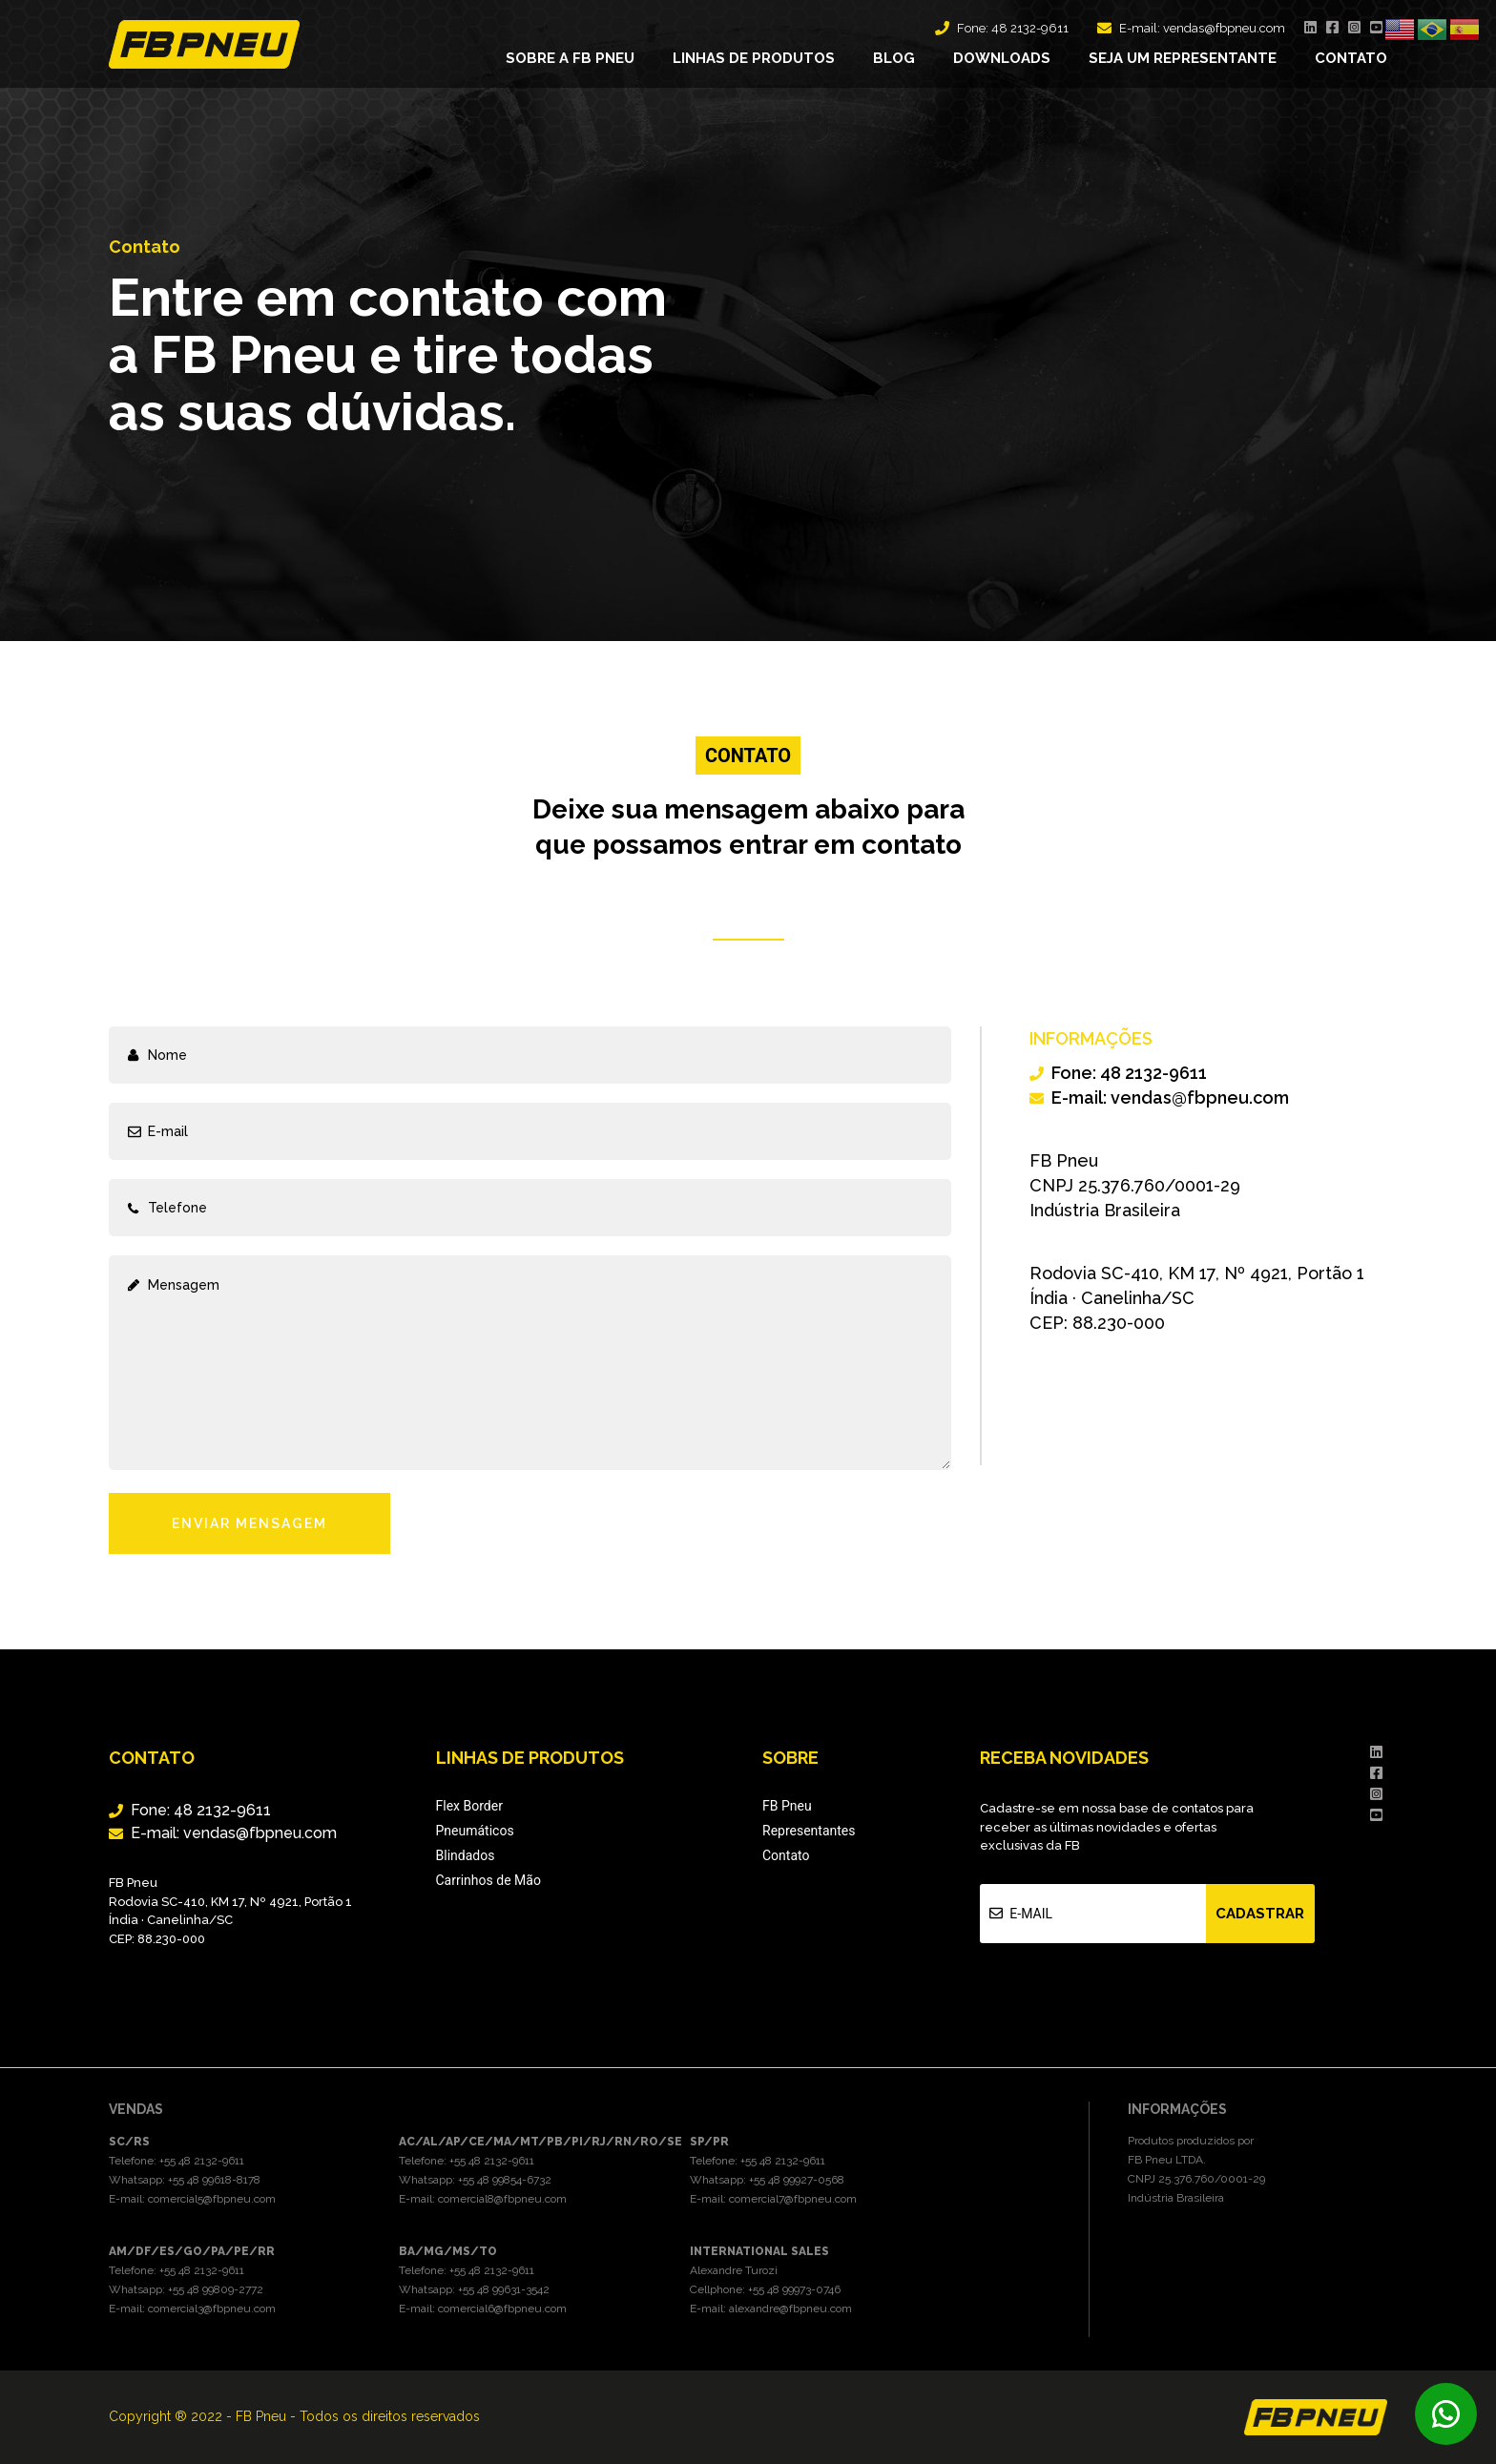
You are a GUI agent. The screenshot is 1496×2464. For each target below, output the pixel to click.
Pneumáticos (475, 1830)
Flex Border (469, 1805)
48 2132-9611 (1030, 28)
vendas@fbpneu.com (1224, 28)
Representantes (809, 1830)
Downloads (1001, 58)
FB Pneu (787, 1805)
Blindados (465, 1855)
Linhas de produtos (754, 58)
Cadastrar (1260, 1913)
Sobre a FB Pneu (570, 58)
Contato (1351, 58)
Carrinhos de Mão (488, 1880)
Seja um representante (1183, 58)
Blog (894, 58)
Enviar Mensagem (249, 1523)
